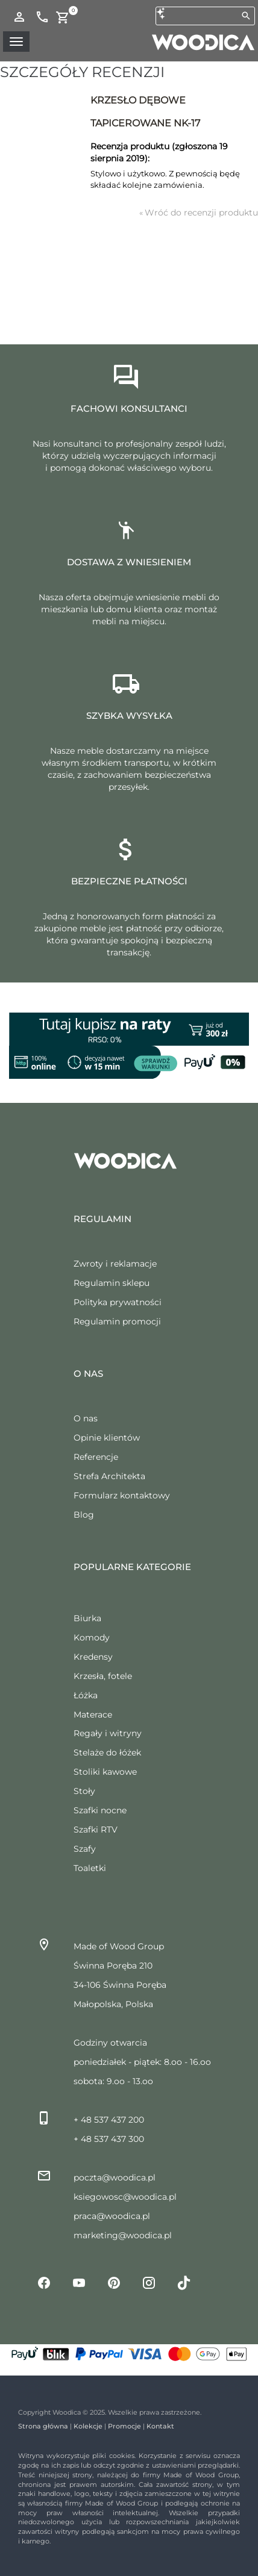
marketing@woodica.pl (123, 2235)
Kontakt (160, 2426)
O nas (86, 1418)
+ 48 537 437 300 (109, 2139)
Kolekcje (88, 2426)
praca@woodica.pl (112, 2216)
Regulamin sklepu (111, 1282)
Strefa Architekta (109, 1476)
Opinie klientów (107, 1437)
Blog (84, 1514)
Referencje (96, 1456)
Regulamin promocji (117, 1321)
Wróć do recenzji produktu (198, 212)
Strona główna (43, 2426)
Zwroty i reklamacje (115, 1263)
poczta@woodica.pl (115, 2177)
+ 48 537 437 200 (109, 2119)
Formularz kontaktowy (122, 1495)
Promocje (124, 2426)
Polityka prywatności (118, 1302)
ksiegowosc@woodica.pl (125, 2196)
